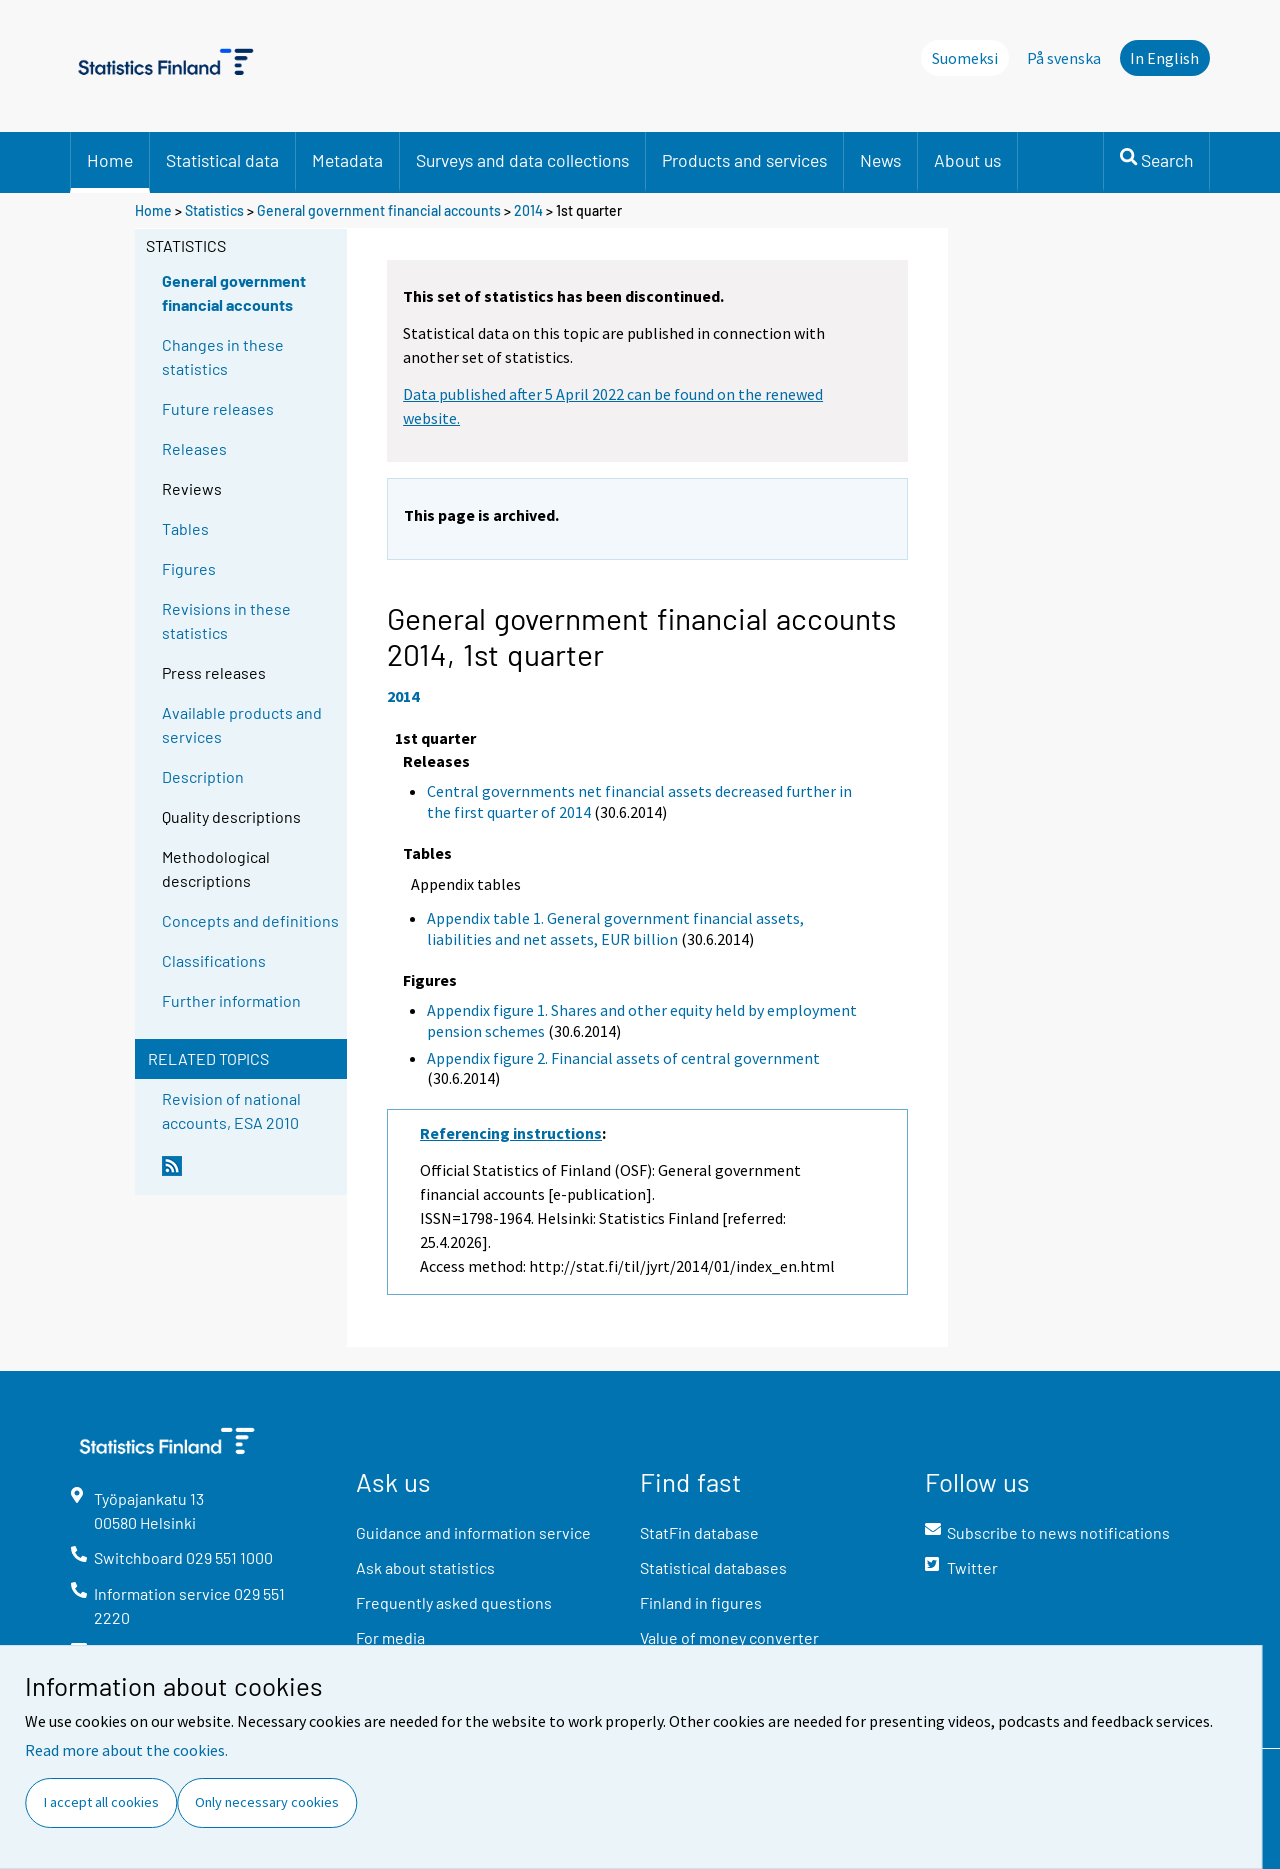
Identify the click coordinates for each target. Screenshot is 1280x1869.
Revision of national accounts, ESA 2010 (231, 1110)
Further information (231, 1000)
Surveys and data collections (522, 160)
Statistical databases (713, 1567)
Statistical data (222, 160)
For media (390, 1637)
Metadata (347, 160)
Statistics (214, 210)
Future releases (218, 408)
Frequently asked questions (454, 1602)
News (880, 160)
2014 (528, 210)
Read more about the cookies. (126, 1750)
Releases (194, 448)
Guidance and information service (473, 1532)
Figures (189, 568)
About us (967, 160)
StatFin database (699, 1532)
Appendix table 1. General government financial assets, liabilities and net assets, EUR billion (615, 928)
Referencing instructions (511, 1133)
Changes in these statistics (223, 356)
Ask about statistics (425, 1567)
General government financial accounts (379, 210)
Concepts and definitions (250, 920)
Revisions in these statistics (226, 620)
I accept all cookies (101, 1802)
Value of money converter (729, 1637)
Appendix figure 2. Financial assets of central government (623, 1058)
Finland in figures (701, 1602)
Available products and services (242, 724)
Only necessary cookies (267, 1802)
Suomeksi (965, 58)
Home (110, 160)
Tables (185, 528)
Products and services (744, 160)
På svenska (1064, 58)
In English (1164, 58)
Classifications (214, 960)
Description (203, 776)
